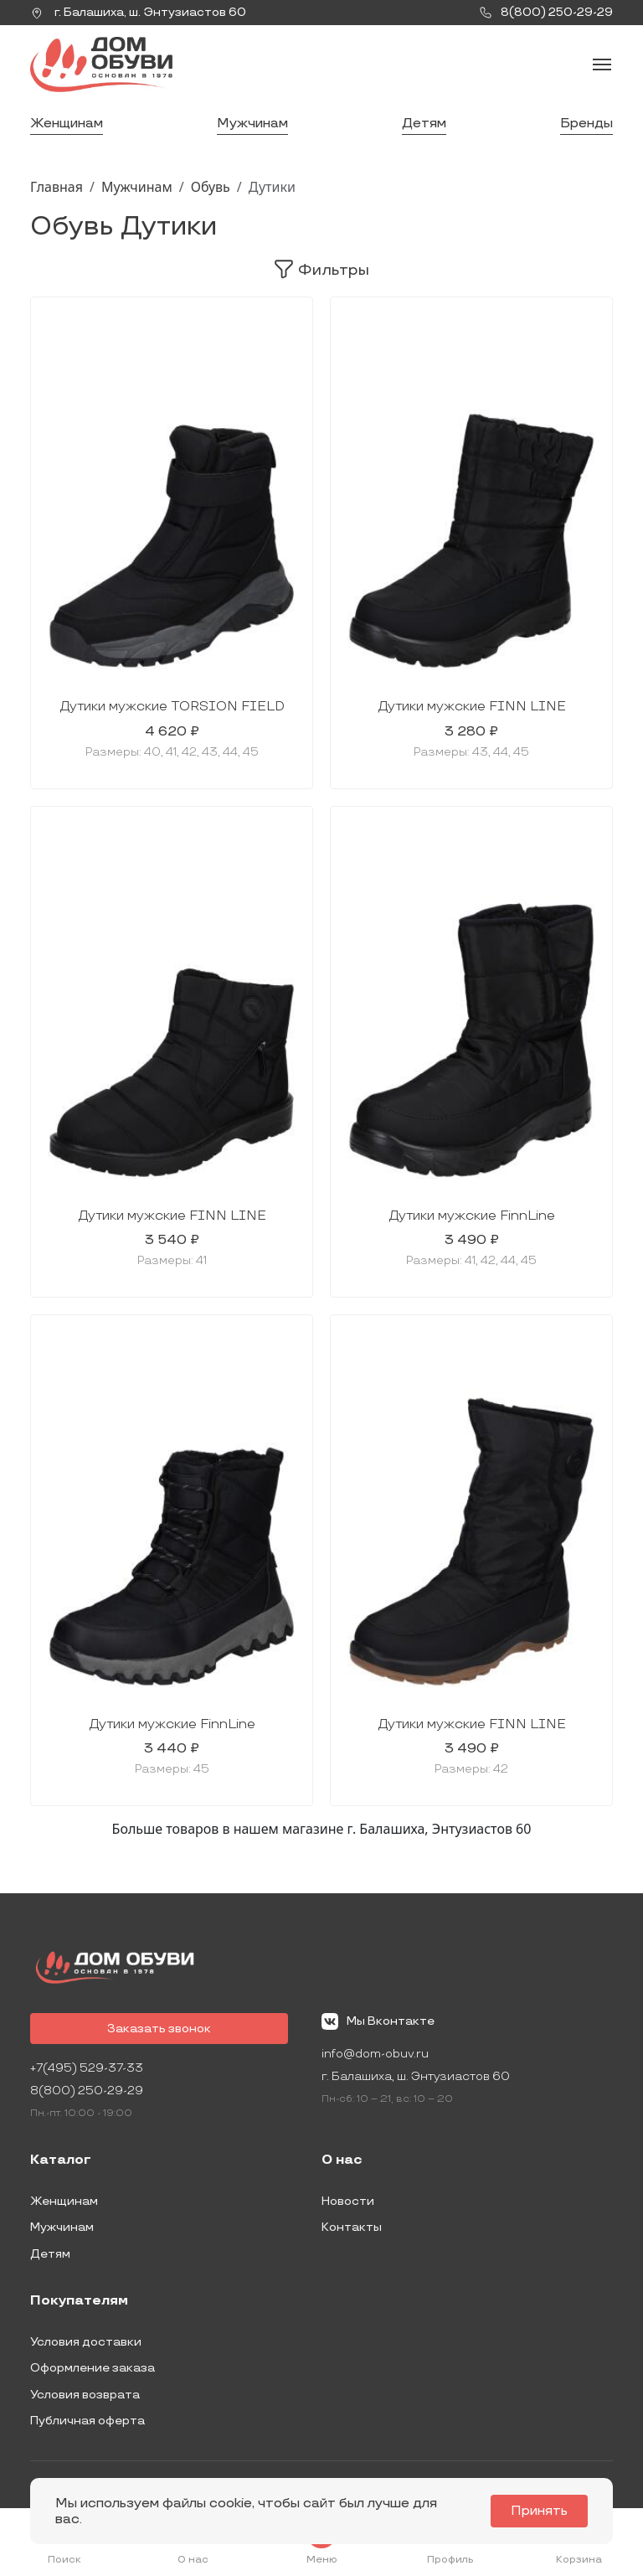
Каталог (60, 2160)
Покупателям (79, 2301)
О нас (342, 2160)
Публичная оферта (87, 2420)
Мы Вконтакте (378, 2021)
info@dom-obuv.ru (375, 2054)
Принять (539, 2511)
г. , (138, 12)
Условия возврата (85, 2394)
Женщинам (66, 124)
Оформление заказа (92, 2368)
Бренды (586, 124)
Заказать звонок (159, 2028)
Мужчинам (252, 124)
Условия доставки (85, 2342)
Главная (56, 187)
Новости (348, 2201)
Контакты (352, 2227)
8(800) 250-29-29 (86, 2090)
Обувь (210, 187)
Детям (424, 124)
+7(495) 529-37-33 (86, 2068)
